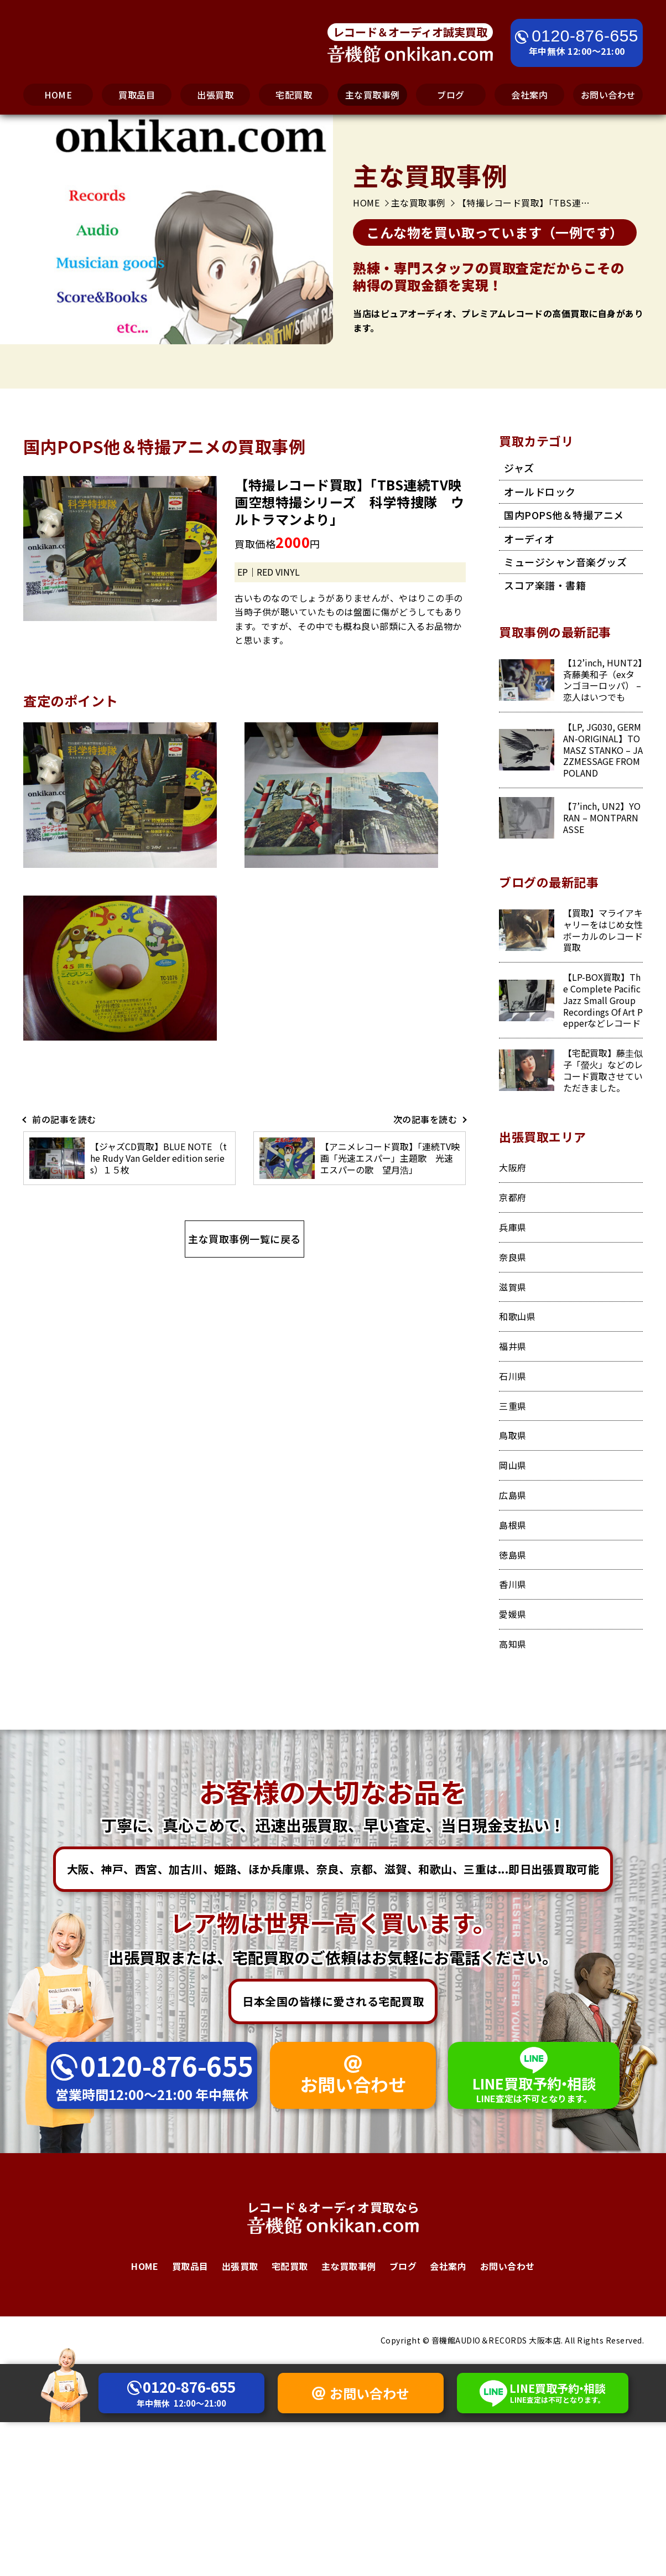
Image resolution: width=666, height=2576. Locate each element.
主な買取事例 (372, 94)
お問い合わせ (608, 94)
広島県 (513, 1495)
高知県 (513, 1644)
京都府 (513, 1197)
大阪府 (513, 1167)
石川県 (513, 1376)
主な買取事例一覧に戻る (244, 1239)
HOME (58, 94)
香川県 (513, 1584)
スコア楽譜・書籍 (545, 585)
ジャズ (519, 468)
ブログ (451, 94)
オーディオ (529, 538)
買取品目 (136, 94)
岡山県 (513, 1465)
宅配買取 (293, 94)
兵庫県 (513, 1227)
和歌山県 (517, 1316)
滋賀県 (513, 1287)
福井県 (513, 1346)
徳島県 (513, 1554)
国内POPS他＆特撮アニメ (564, 515)
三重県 (513, 1406)
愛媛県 (513, 1614)
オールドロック (540, 491)
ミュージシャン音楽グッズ (565, 562)
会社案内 (529, 94)
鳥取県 (513, 1435)
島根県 (513, 1525)
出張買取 (215, 94)
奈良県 (513, 1257)
